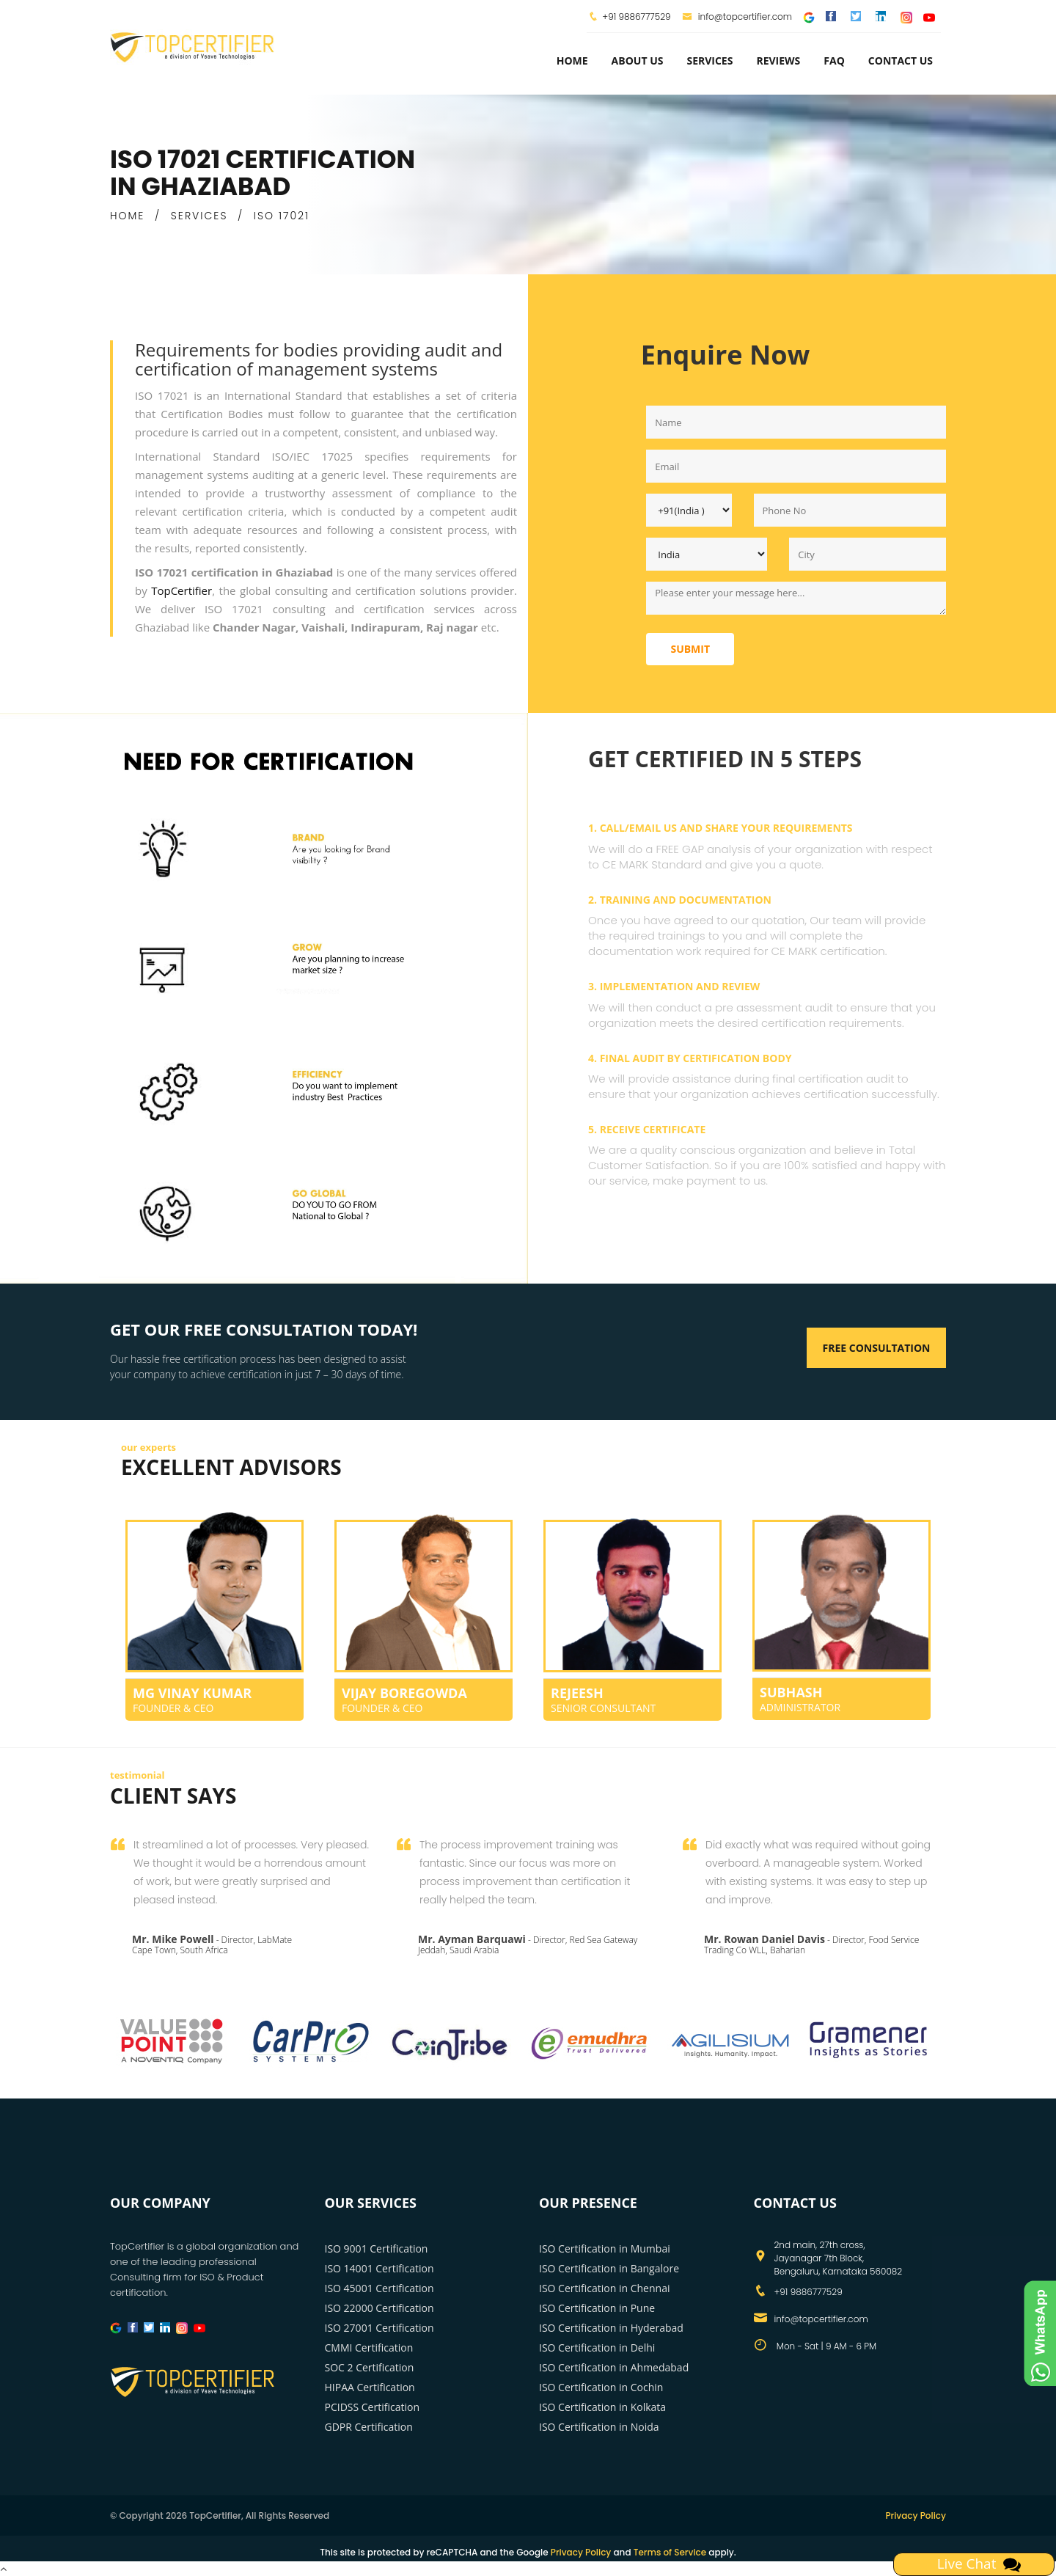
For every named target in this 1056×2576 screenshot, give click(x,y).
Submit (690, 649)
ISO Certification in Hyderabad (611, 2328)
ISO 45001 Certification (379, 2288)
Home (572, 60)
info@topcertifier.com (737, 16)
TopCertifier (181, 590)
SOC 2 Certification (369, 2367)
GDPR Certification (369, 2427)
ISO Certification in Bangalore (609, 2268)
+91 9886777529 (636, 16)
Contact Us (900, 60)
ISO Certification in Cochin (601, 2387)
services (709, 60)
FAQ (834, 60)
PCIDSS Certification (372, 2407)
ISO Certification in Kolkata (602, 2407)
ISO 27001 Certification (379, 2328)
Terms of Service (670, 2552)
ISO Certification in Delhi (597, 2347)
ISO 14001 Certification (379, 2268)
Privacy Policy (915, 2515)
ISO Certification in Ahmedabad (614, 2367)
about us (638, 60)
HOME (127, 215)
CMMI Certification (369, 2347)
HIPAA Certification (370, 2387)
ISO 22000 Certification (379, 2308)
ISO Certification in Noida (599, 2427)
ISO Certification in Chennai (604, 2288)
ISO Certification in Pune (597, 2308)
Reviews (778, 60)
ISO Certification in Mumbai (604, 2248)
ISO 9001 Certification (376, 2248)
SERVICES (199, 215)
